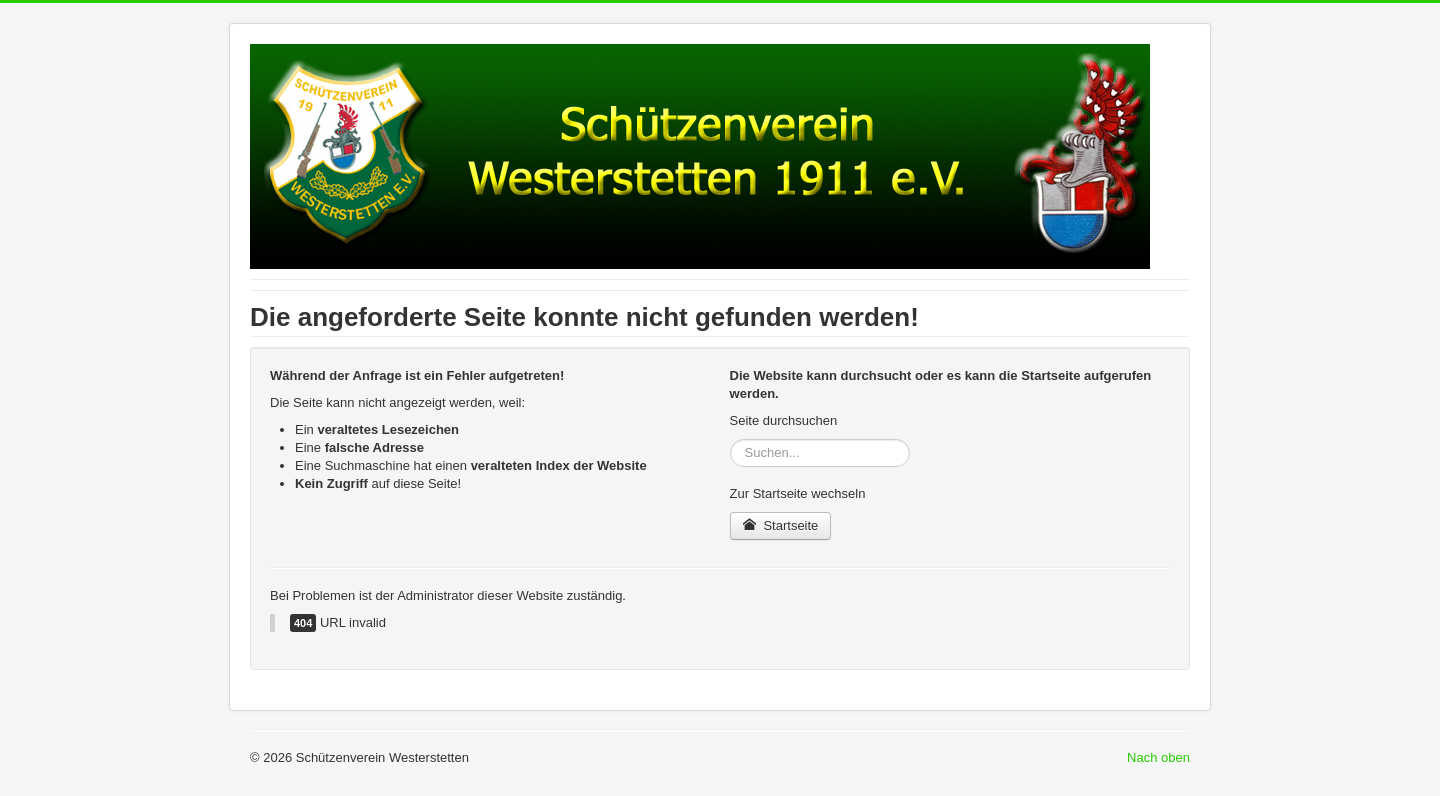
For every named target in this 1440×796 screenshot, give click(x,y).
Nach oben (1158, 757)
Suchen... (730, 439)
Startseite (781, 525)
